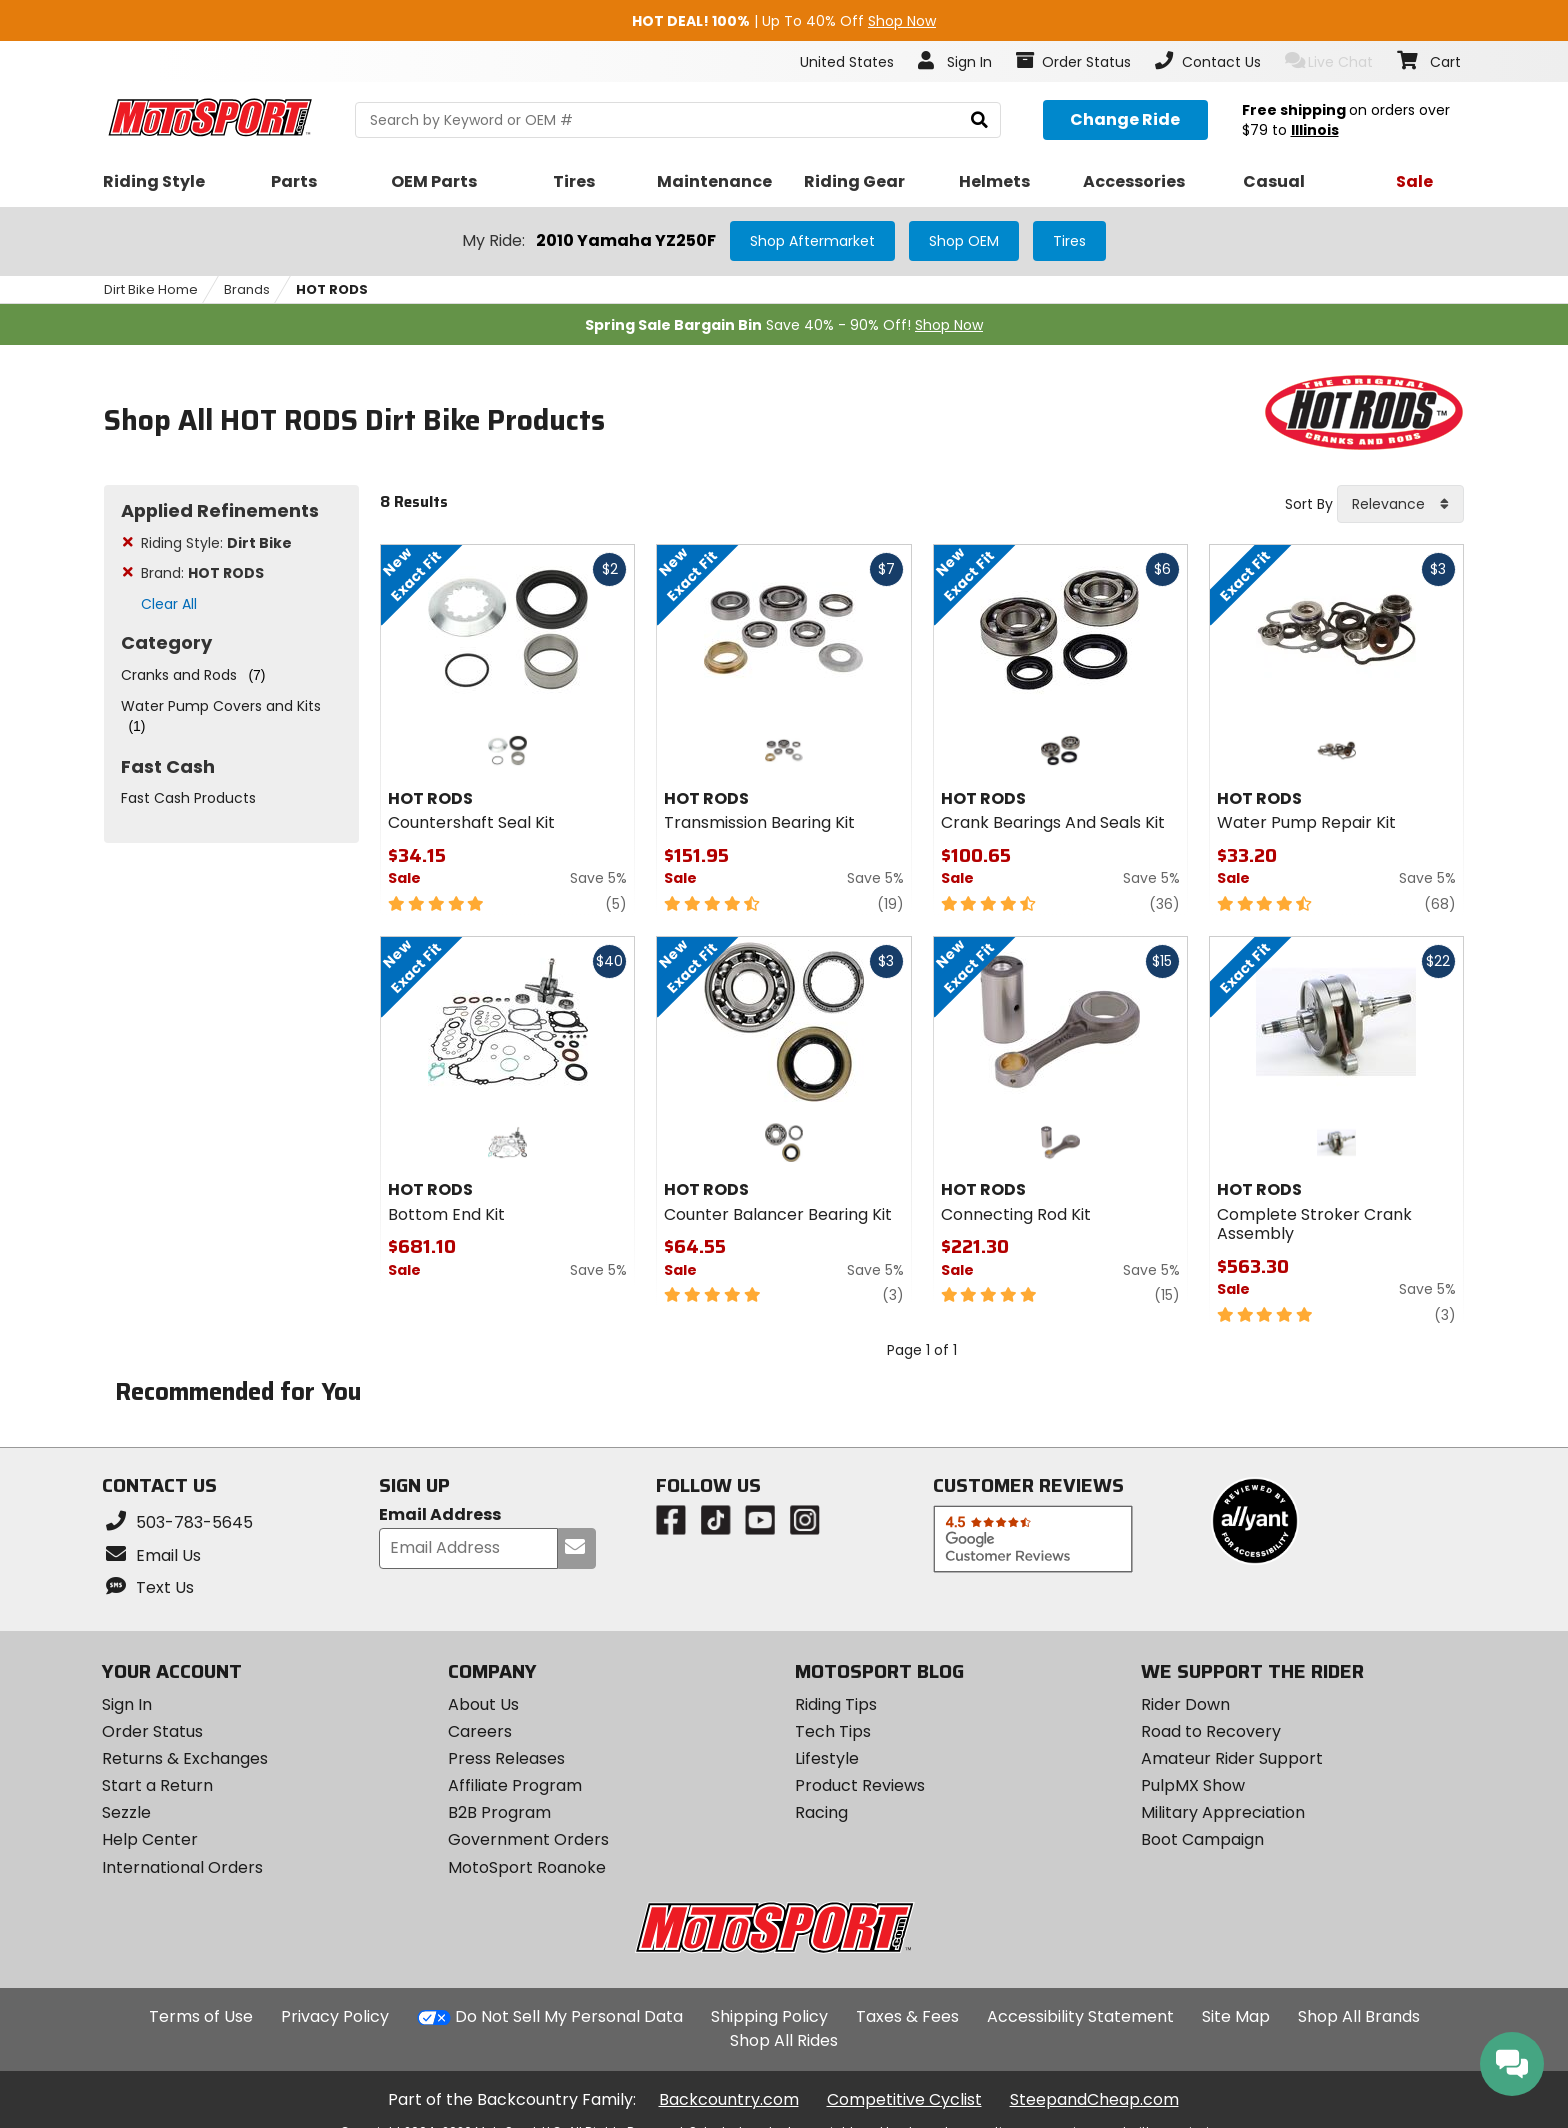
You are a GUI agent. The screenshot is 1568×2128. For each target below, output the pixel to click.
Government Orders (528, 1839)
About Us (483, 1704)
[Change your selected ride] (1125, 120)
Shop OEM (964, 241)
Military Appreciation (1223, 1812)
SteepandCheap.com (1094, 2099)
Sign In (127, 1704)
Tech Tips (833, 1731)
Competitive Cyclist (904, 2099)
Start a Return (157, 1785)
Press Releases (506, 1758)
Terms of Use (201, 2016)
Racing (821, 1812)
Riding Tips (836, 1704)
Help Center (150, 1839)
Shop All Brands (1359, 2016)
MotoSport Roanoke (527, 1867)
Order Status (152, 1731)
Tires (1069, 241)
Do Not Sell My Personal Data (569, 2017)
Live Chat (1329, 61)
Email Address (440, 1515)
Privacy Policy (335, 2016)
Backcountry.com (729, 2099)
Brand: (202, 573)
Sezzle (126, 1812)
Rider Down (1185, 1704)
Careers (480, 1731)
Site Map (1236, 2016)
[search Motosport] (677, 120)
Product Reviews (860, 1785)
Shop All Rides (784, 2040)
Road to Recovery (1211, 1731)
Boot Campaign (1202, 1839)
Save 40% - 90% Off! (784, 325)
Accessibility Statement (1080, 2016)
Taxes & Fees (907, 2016)
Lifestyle (827, 1758)
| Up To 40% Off (784, 21)
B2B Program (499, 1812)
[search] (979, 120)
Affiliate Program (515, 1785)
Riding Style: (216, 543)
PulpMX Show (1193, 1785)
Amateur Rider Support (1232, 1758)
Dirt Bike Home (151, 289)
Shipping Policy (769, 2016)
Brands (247, 289)
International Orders (182, 1867)
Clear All (169, 604)
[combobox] (1400, 504)
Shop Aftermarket (812, 241)
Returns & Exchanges (185, 1758)
